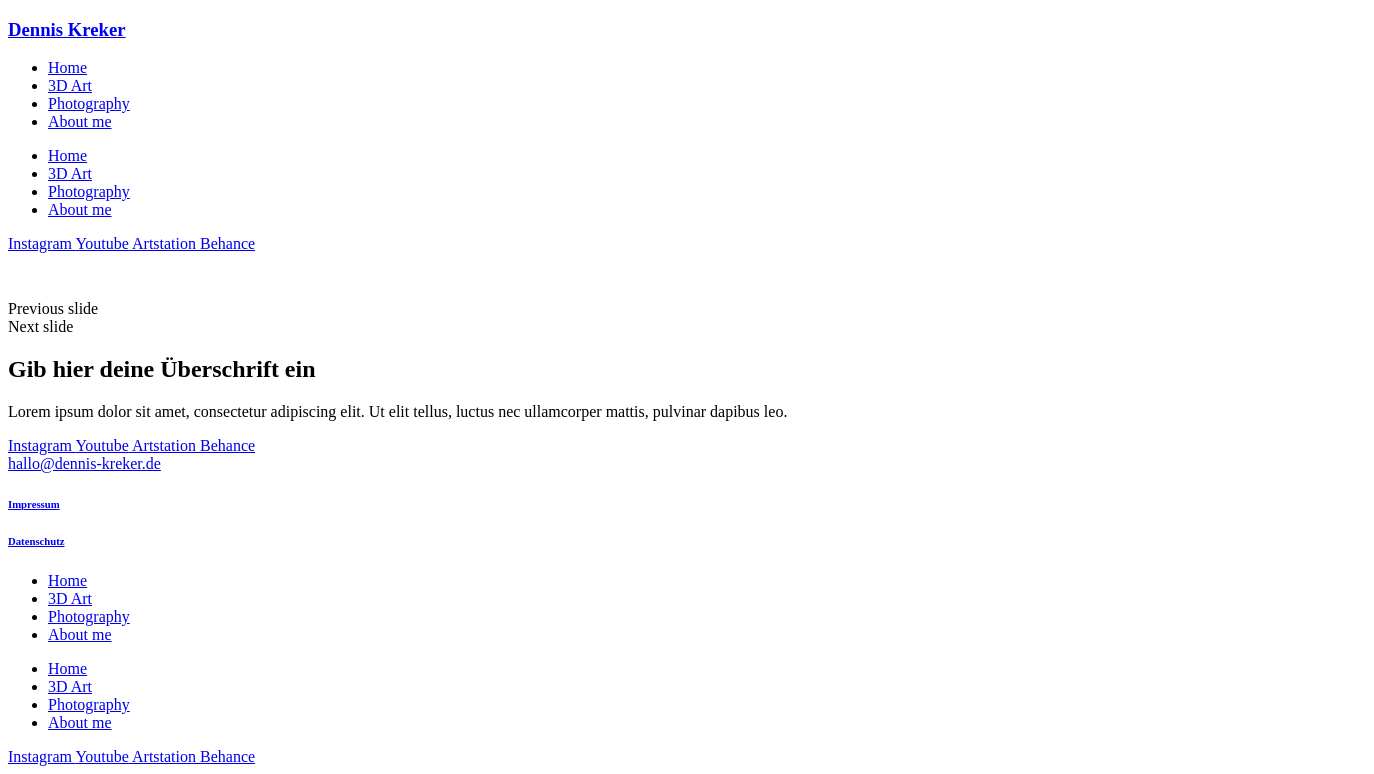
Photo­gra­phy (89, 103)
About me (80, 121)
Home (67, 67)
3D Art (70, 85)
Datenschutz (36, 541)
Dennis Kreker (67, 29)
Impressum (34, 504)
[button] (687, 309)
